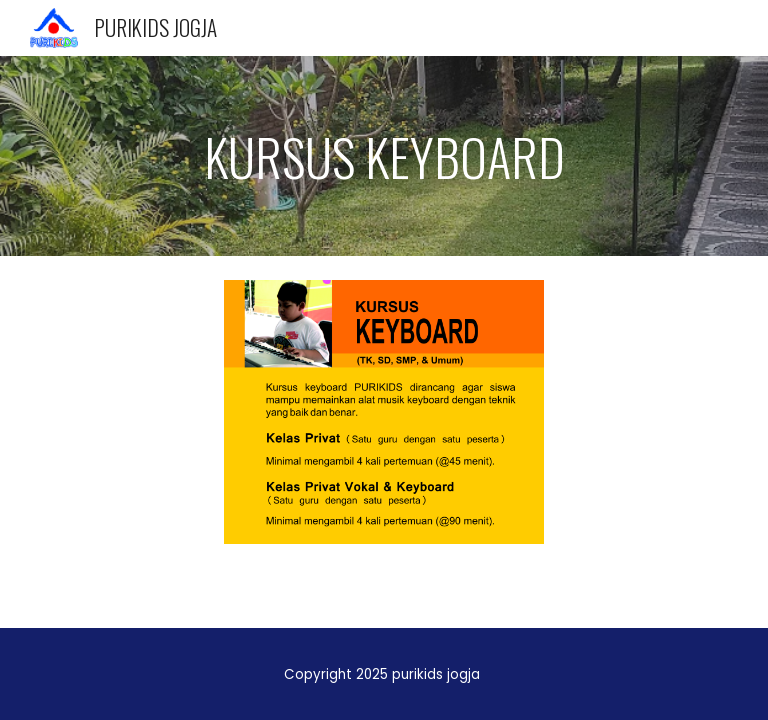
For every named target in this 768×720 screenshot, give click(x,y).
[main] (383, 156)
